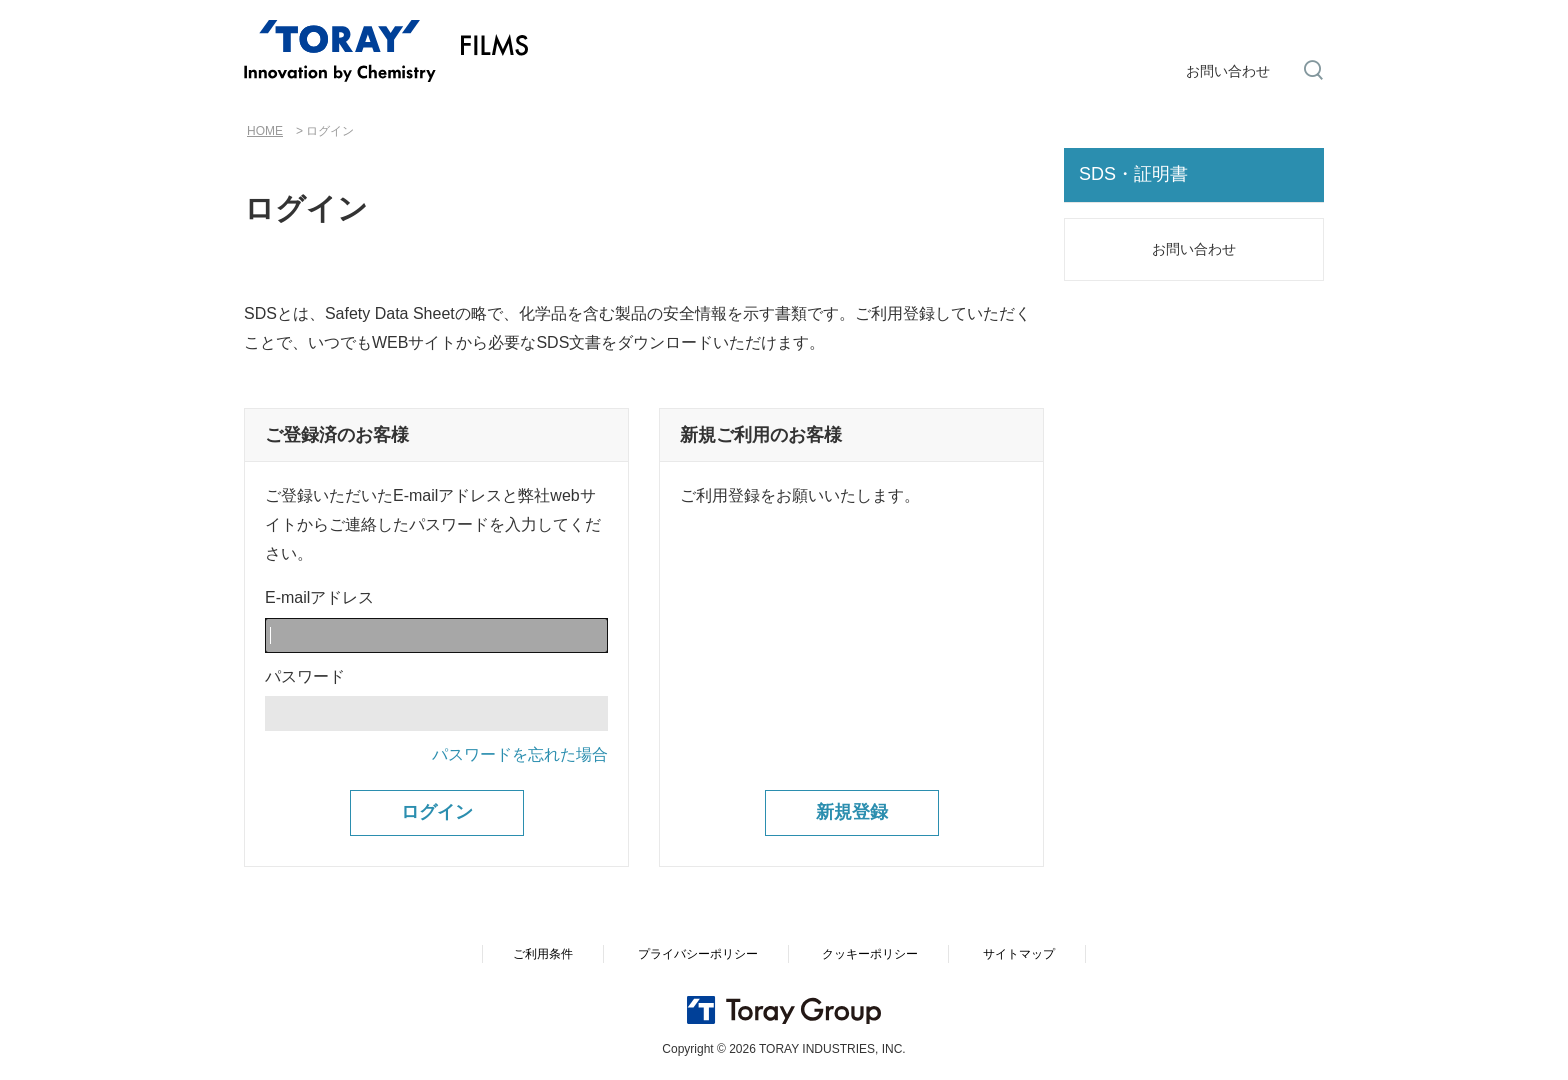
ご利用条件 (543, 954)
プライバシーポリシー (698, 954)
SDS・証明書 (1133, 174)
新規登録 (852, 812)
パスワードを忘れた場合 (520, 754)
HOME (265, 131)
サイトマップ (1019, 954)
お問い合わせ (1228, 71)
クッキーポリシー (870, 954)
